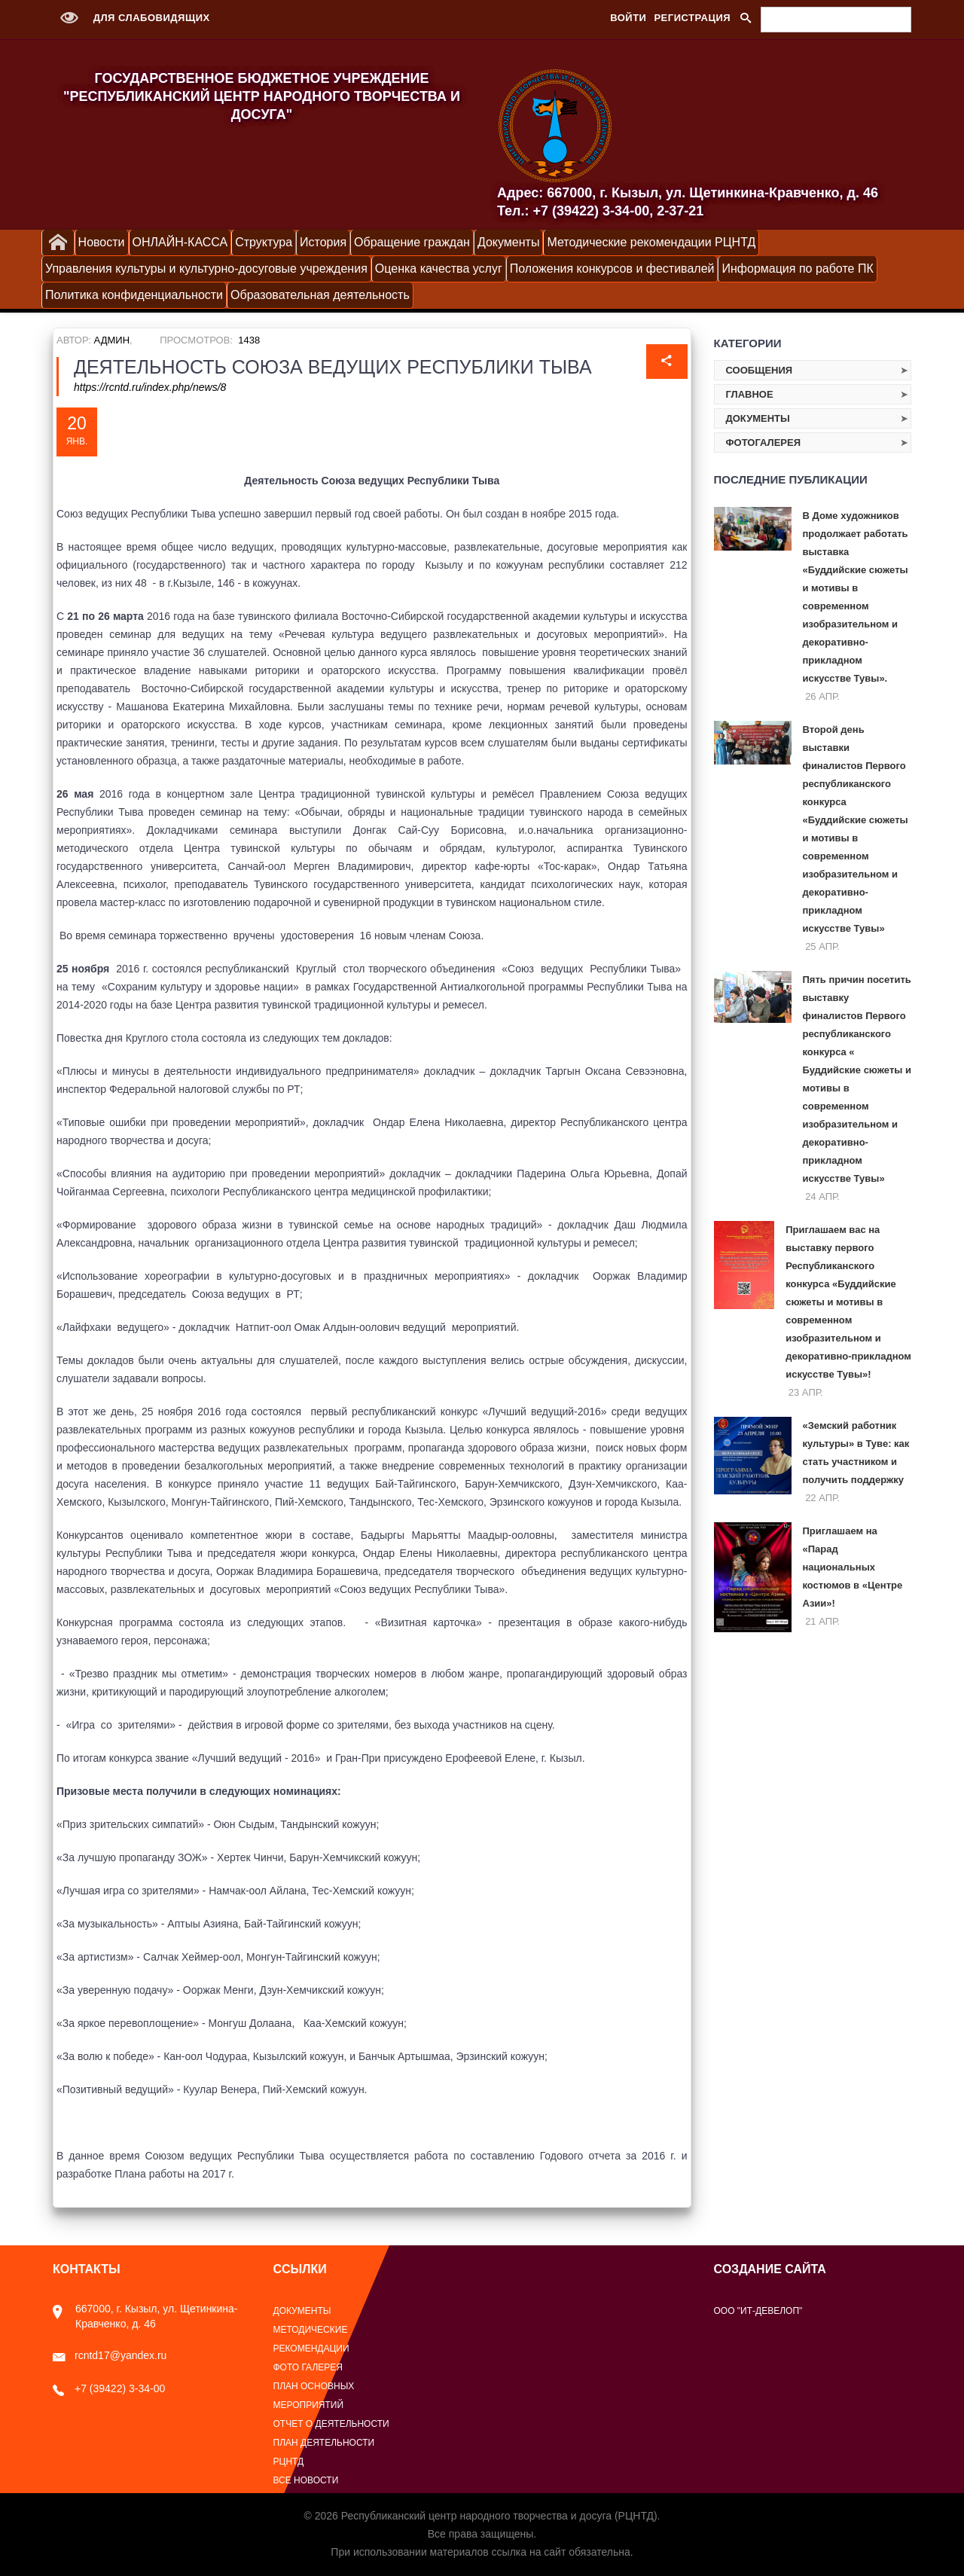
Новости (101, 242)
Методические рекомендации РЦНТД (651, 242)
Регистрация (692, 17)
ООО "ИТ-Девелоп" (758, 2311)
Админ (112, 340)
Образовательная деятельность (320, 294)
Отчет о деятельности (331, 2424)
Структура (263, 242)
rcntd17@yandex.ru (109, 2355)
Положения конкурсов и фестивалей (612, 268)
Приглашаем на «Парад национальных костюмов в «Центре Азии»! (853, 1567)
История (323, 242)
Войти (628, 17)
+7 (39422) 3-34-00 (109, 2388)
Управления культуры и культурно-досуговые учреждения (206, 268)
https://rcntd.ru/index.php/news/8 (150, 387)
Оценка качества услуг (438, 268)
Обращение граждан (412, 242)
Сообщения (759, 370)
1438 (249, 340)
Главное (749, 394)
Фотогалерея (763, 442)
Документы (508, 242)
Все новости (306, 2480)
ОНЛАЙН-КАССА (180, 242)
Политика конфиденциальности (134, 294)
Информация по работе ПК (797, 268)
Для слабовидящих (131, 17)
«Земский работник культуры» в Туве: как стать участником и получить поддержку (856, 1452)
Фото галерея (308, 2367)
